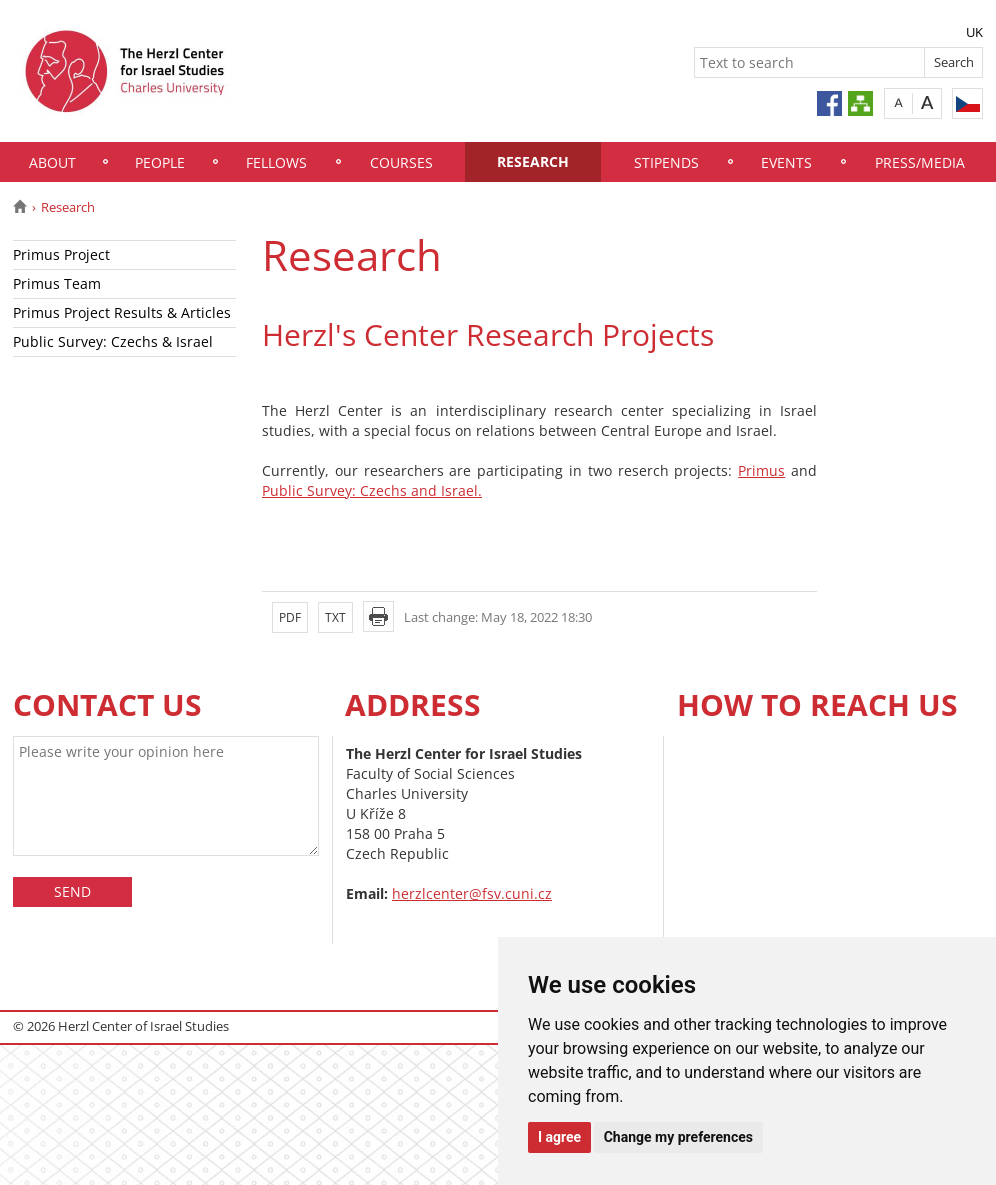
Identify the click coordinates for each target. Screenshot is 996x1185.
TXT (335, 617)
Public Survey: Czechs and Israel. (372, 490)
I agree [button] (559, 1137)
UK (974, 32)
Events (786, 162)
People (160, 162)
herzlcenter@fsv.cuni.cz (472, 893)
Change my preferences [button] (678, 1137)
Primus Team (57, 283)
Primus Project (61, 254)
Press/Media (920, 162)
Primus (761, 470)
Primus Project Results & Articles (122, 312)
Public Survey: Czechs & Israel (113, 341)
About (52, 162)
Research (533, 161)
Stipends (666, 162)
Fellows (276, 162)
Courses (401, 162)
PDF (290, 617)
